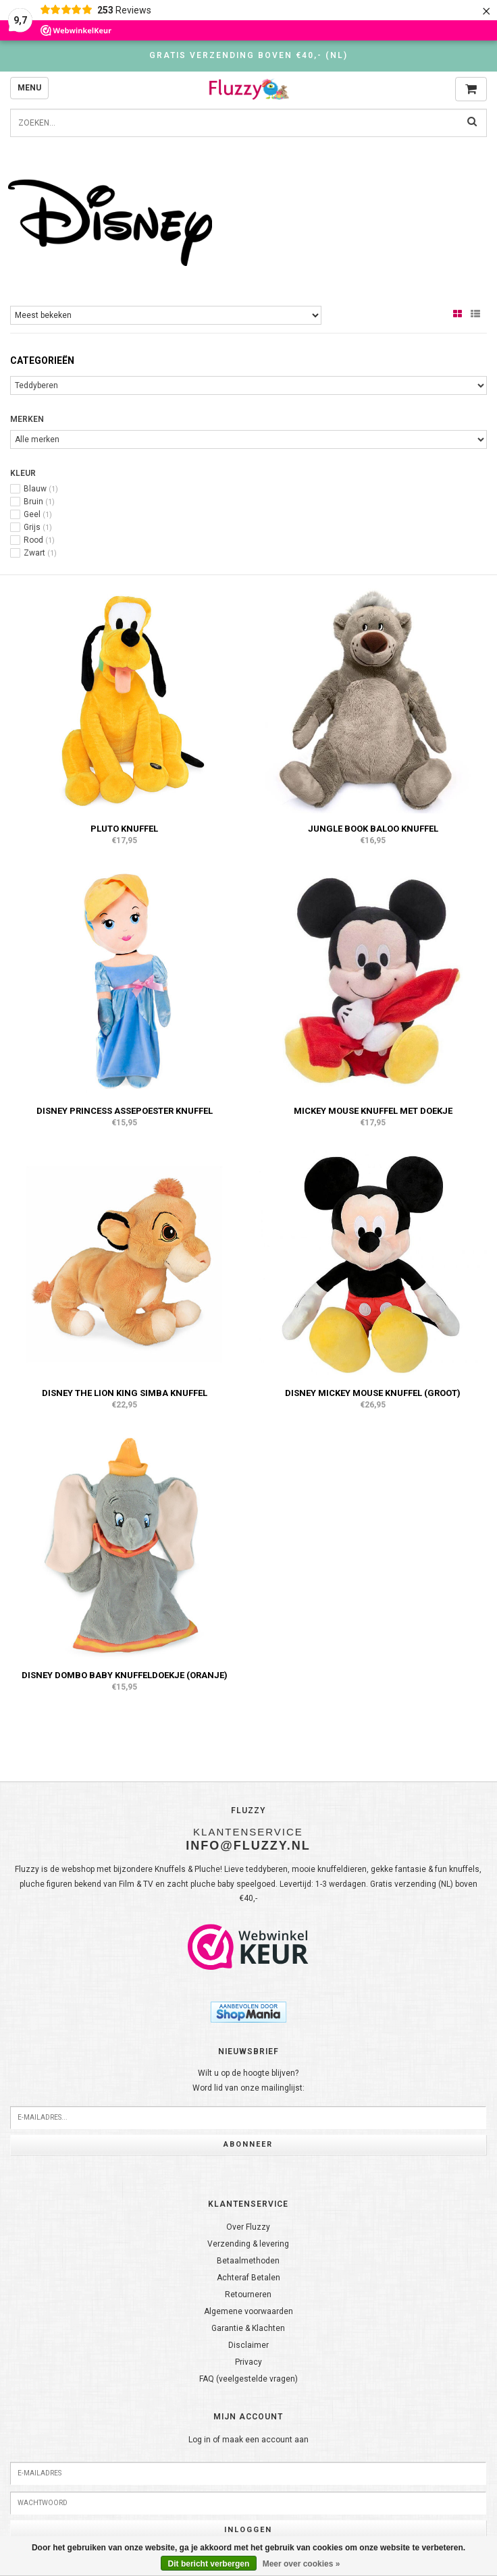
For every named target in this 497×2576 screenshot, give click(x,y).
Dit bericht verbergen (209, 2564)
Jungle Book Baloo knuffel (373, 829)
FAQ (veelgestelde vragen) (248, 2379)
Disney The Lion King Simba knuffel (124, 1393)
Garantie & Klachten (248, 2328)
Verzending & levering (248, 2244)
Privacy (248, 2362)
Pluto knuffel (124, 829)
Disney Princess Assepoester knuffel (124, 1111)
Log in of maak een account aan (248, 2439)
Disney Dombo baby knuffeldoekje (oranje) (125, 1675)
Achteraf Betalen (248, 2277)
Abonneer (248, 2144)
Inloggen (248, 2529)
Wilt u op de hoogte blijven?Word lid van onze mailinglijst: (248, 2080)
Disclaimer (248, 2345)
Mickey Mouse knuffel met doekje (373, 1111)
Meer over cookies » (301, 2564)
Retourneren (248, 2294)
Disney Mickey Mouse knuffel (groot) (373, 1393)
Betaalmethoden (248, 2260)
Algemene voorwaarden (248, 2311)
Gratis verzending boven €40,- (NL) (248, 55)
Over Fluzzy (248, 2227)
